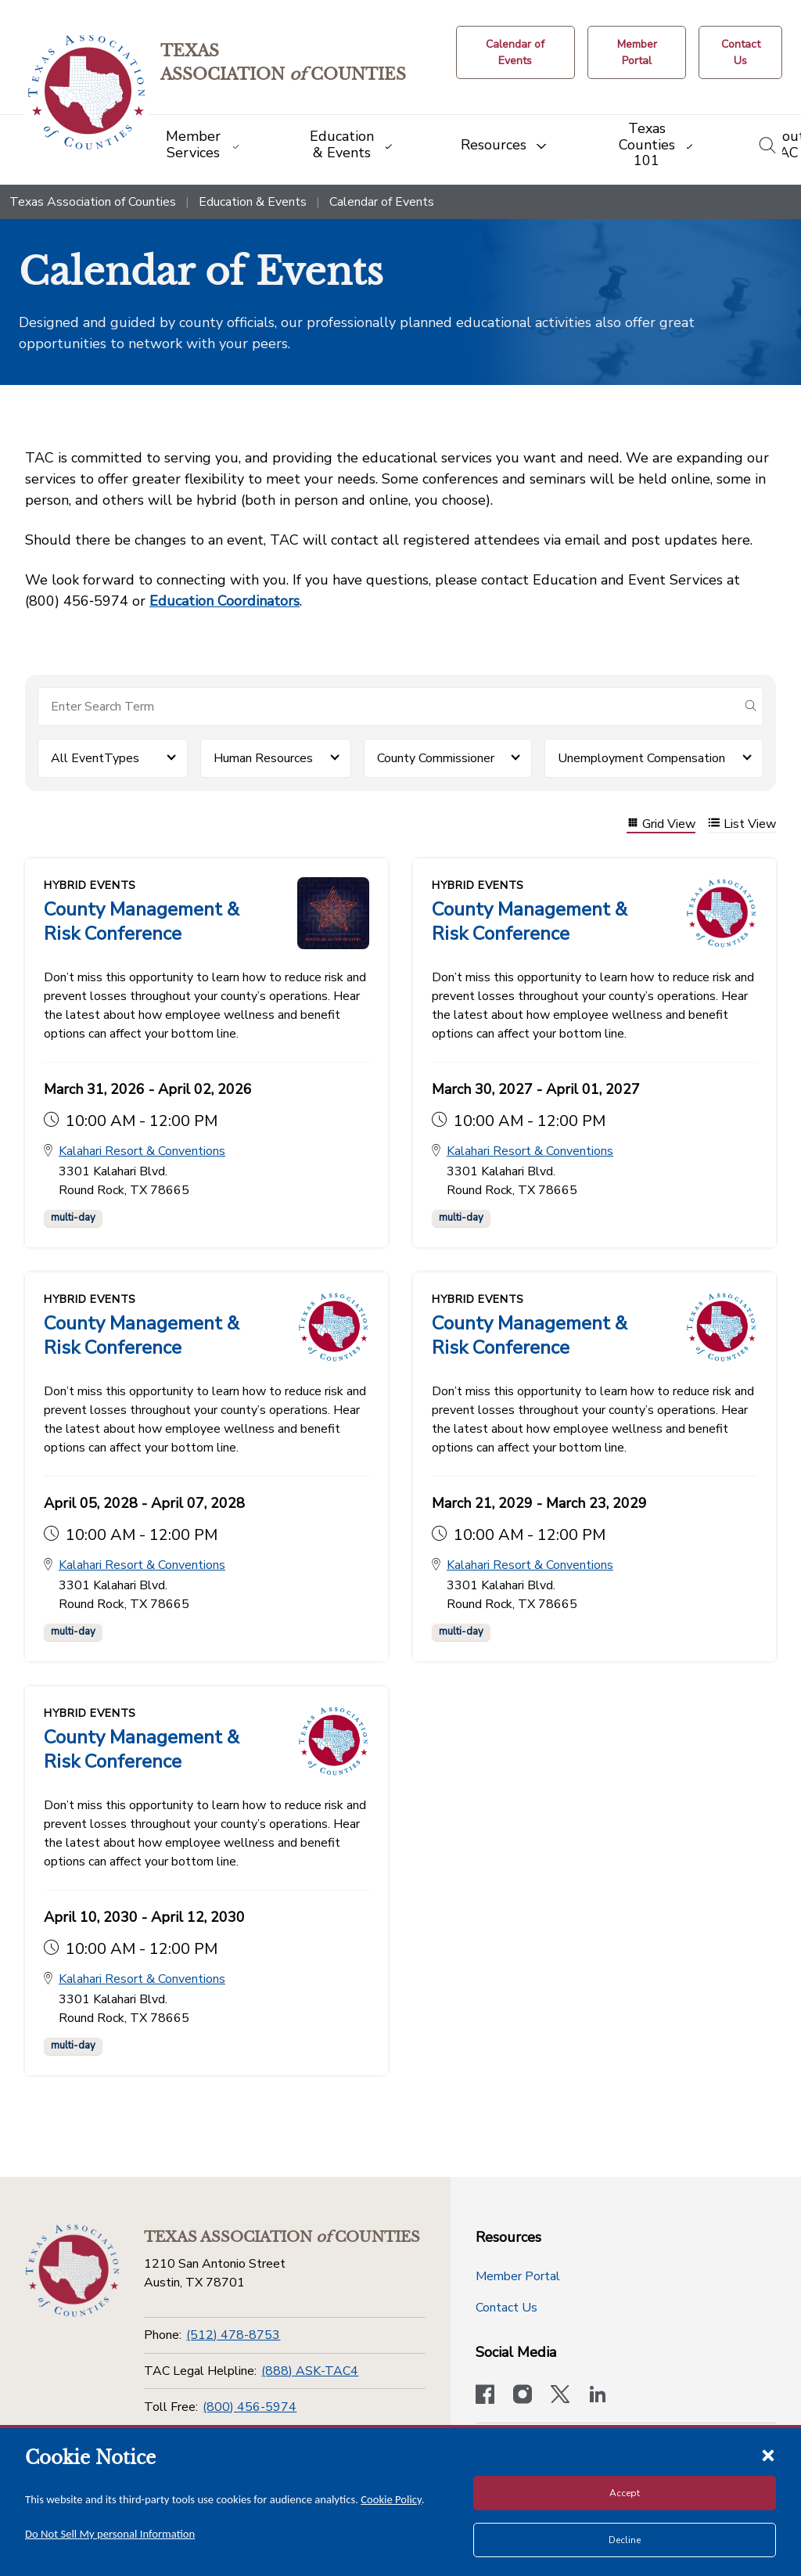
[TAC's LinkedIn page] (597, 2396)
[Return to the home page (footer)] (72, 2271)
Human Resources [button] (263, 758)
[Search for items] (388, 706)
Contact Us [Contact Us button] (506, 2307)
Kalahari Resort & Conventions (142, 1151)
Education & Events (253, 201)
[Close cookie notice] (768, 2455)
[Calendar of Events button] (516, 52)
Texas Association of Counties (92, 201)
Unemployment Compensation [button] (641, 758)
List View (742, 824)
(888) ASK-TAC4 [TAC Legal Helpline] (309, 2371)
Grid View (661, 824)
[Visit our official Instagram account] (522, 2396)
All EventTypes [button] (95, 758)
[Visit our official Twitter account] (560, 2396)
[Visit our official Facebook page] (485, 2396)
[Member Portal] (636, 52)
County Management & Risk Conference (141, 921)
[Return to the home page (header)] (87, 92)
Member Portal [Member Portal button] (518, 2276)
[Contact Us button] (740, 52)
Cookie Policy (391, 2499)
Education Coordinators (224, 601)
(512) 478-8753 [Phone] (233, 2335)
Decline (625, 2540)
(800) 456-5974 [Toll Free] (249, 2407)
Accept (624, 2493)
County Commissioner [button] (435, 758)
